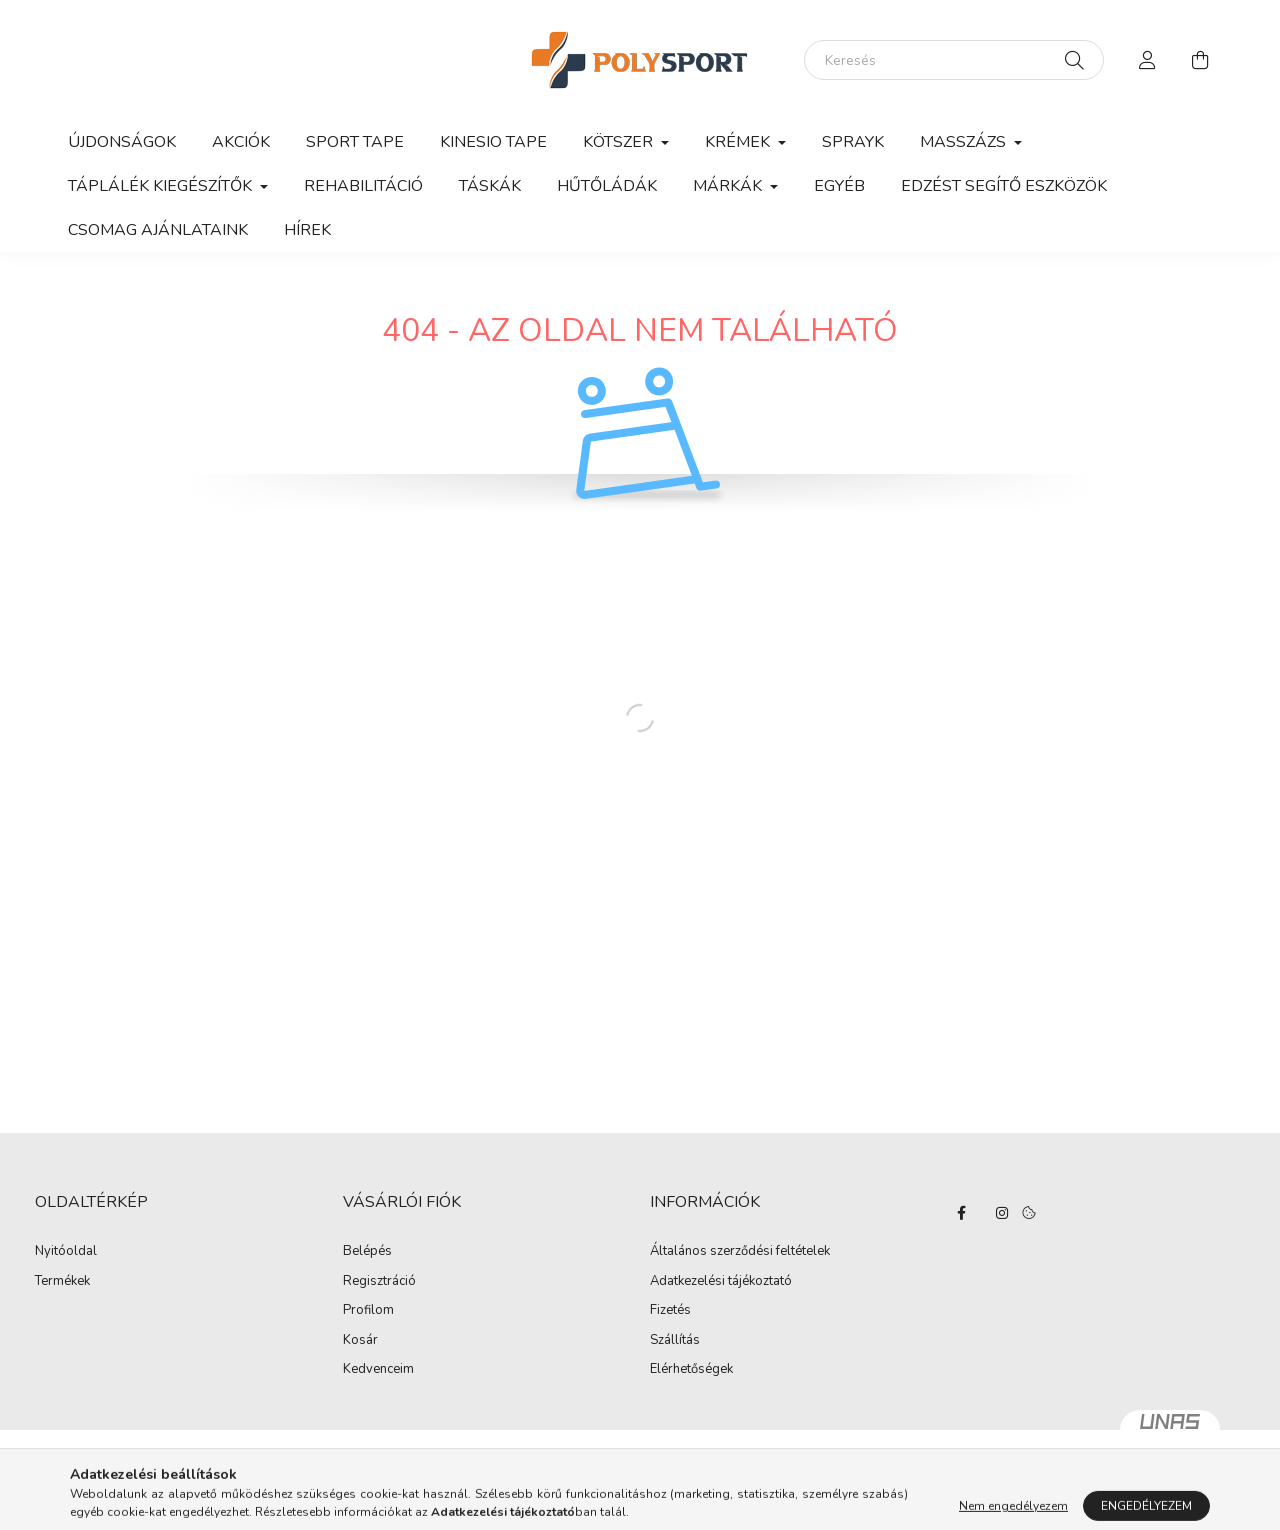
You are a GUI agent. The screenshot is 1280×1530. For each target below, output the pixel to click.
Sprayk (853, 142)
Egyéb (839, 186)
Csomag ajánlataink (158, 230)
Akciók (241, 142)
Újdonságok (122, 142)
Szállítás (675, 1341)
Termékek (62, 1282)
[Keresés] (954, 60)
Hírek (307, 230)
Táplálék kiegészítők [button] (162, 186)
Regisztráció (379, 1282)
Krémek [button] (739, 142)
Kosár (360, 1341)
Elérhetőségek (691, 1370)
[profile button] (1148, 60)
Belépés (367, 1252)
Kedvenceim (378, 1370)
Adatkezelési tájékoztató (721, 1282)
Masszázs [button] (965, 142)
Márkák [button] (729, 186)
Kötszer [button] (620, 142)
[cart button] (1200, 60)
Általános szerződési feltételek (740, 1252)
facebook (962, 1213)
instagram (1002, 1213)
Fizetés (670, 1311)
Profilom (368, 1311)
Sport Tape (355, 142)
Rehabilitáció (363, 186)
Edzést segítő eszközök (1004, 186)
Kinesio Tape (493, 142)
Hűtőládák (607, 186)
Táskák (490, 186)
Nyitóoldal (66, 1252)
